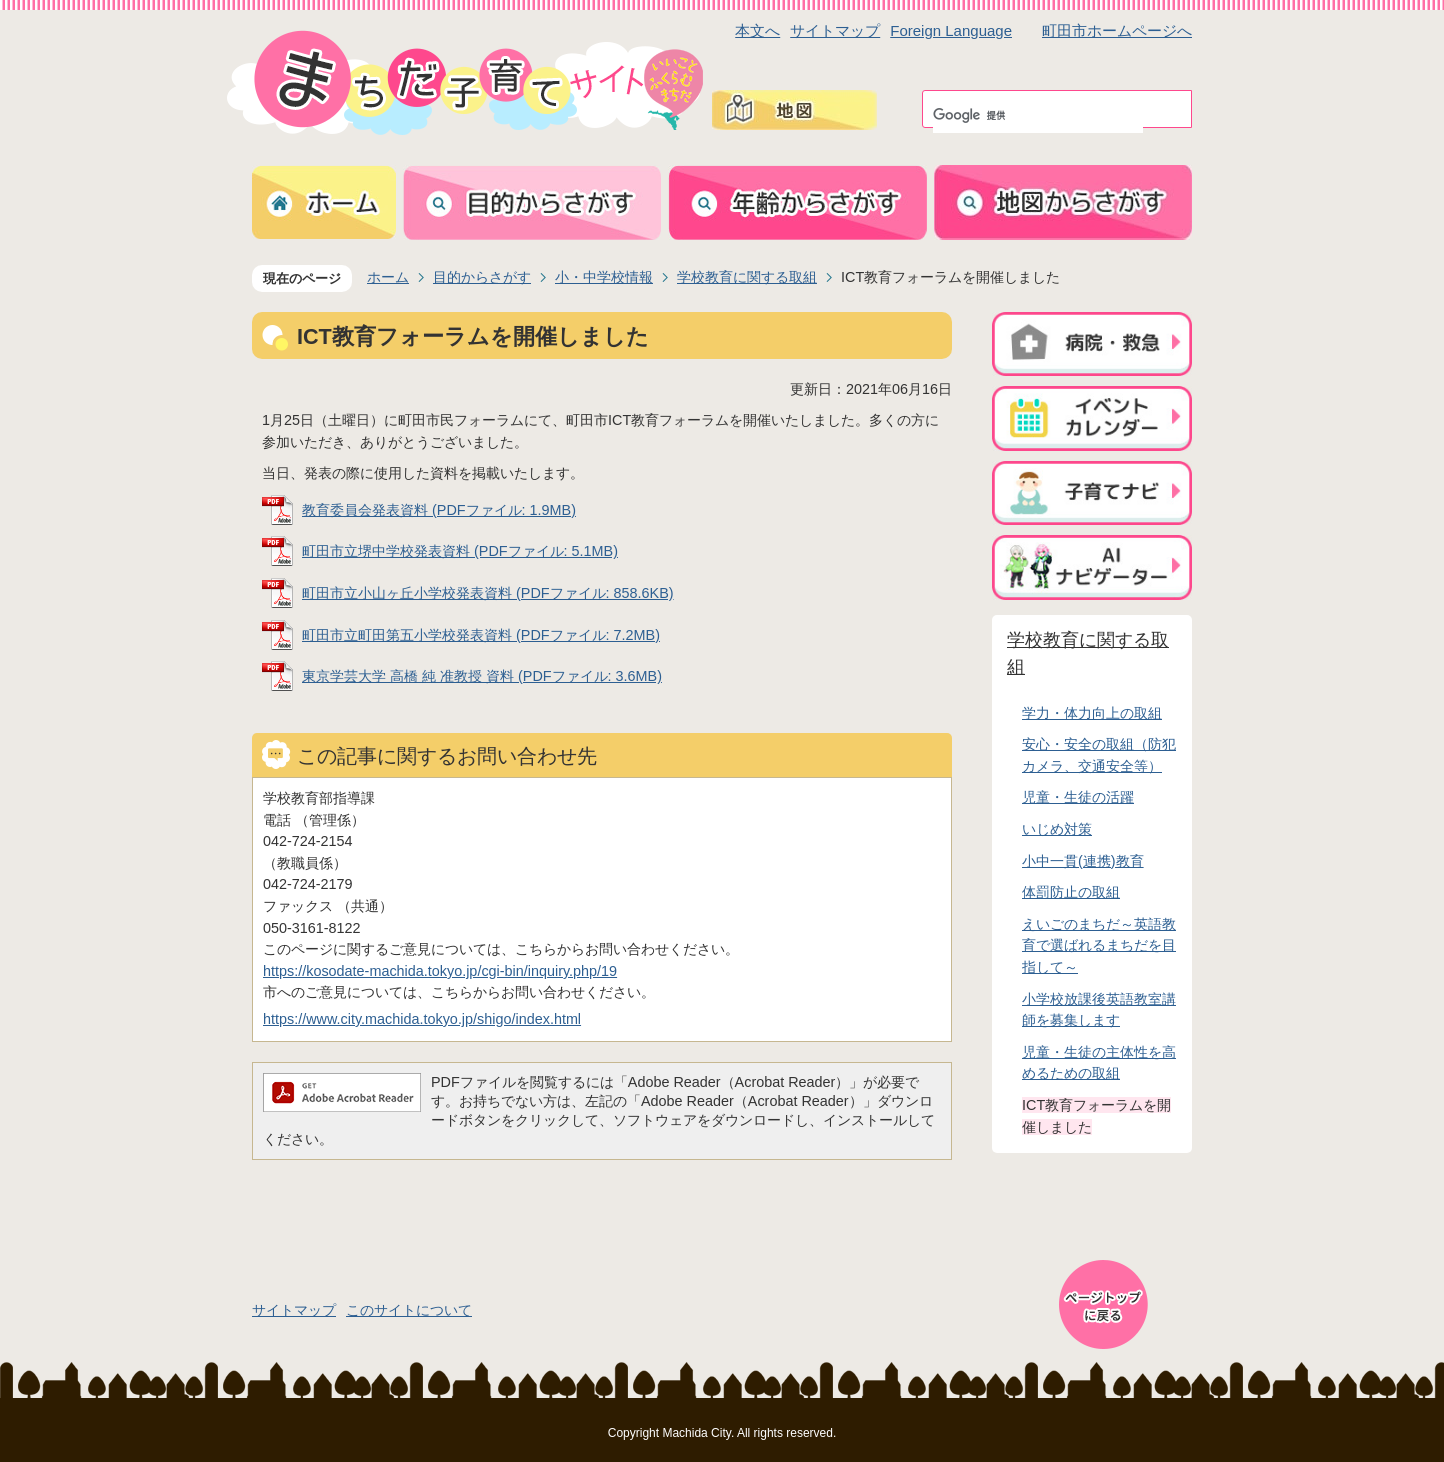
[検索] (1038, 115)
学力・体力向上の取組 (1092, 713)
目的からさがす (482, 277)
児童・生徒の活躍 (1078, 797)
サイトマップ (835, 30)
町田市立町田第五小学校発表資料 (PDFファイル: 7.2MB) (481, 635)
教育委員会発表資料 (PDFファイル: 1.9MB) (439, 510)
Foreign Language (951, 30)
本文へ (757, 30)
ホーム (388, 277)
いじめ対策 (1057, 829)
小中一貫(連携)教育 (1083, 861)
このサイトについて (409, 1310)
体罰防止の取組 (1071, 892)
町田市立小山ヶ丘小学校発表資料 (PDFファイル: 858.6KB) (488, 593)
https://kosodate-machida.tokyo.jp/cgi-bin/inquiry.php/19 (440, 971)
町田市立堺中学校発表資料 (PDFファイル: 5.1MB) (460, 551)
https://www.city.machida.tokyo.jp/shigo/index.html (422, 1019)
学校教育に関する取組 (747, 277)
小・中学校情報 (604, 277)
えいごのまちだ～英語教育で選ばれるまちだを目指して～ (1099, 945)
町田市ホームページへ (1117, 30)
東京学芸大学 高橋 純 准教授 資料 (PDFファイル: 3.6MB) (482, 676)
